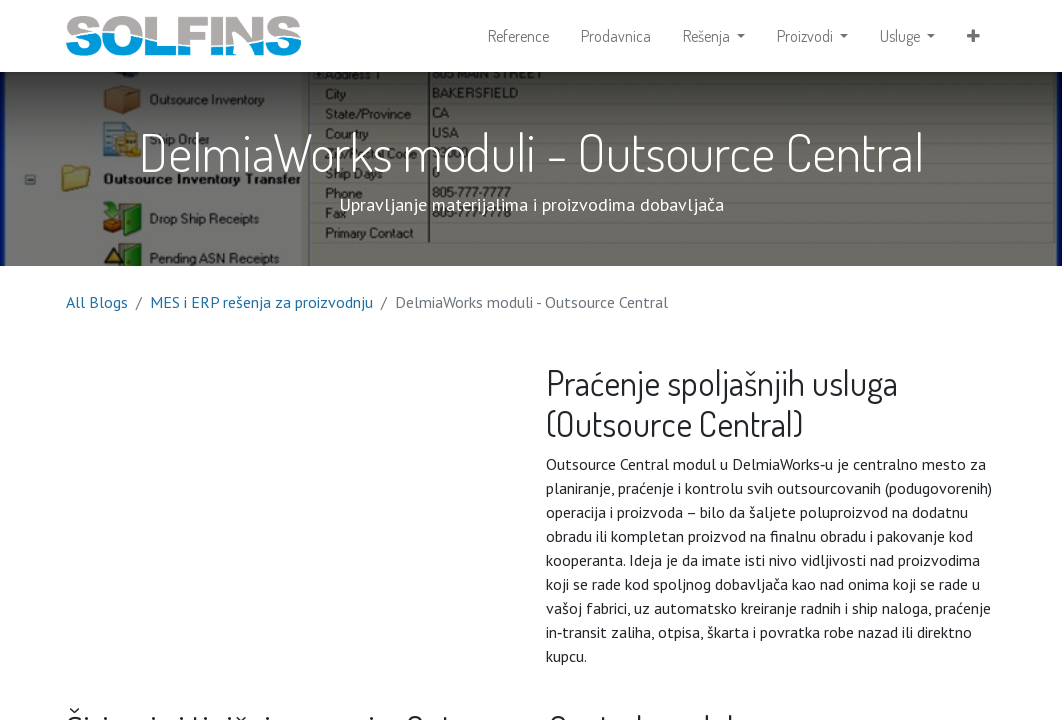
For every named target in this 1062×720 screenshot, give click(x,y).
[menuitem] (518, 36)
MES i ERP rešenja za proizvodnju (261, 302)
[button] (973, 36)
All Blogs (97, 302)
